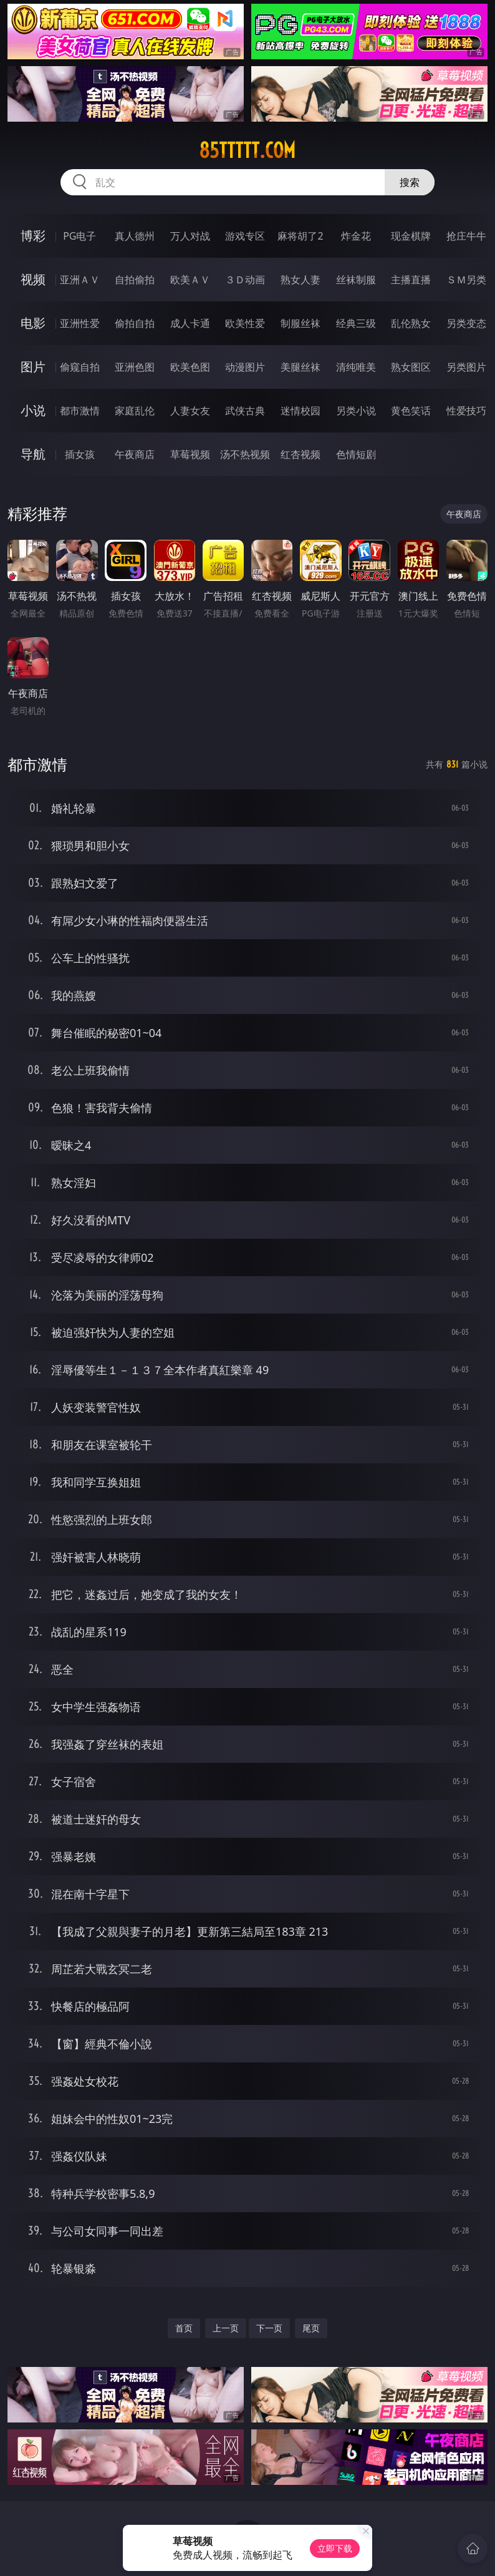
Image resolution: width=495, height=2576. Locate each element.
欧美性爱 (245, 323)
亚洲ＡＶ (80, 279)
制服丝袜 (300, 323)
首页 (184, 2328)
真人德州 (135, 236)
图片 (33, 366)
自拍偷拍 (135, 279)
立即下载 (334, 2548)
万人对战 (190, 236)
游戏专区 (245, 236)
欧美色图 (190, 367)
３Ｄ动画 (245, 279)
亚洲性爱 (80, 323)
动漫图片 (245, 367)
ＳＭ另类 (466, 279)
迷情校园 (300, 410)
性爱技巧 (466, 410)
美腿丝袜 (300, 367)
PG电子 (79, 236)
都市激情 (80, 410)
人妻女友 (190, 410)
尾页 (311, 2328)
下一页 (269, 2328)
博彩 (33, 235)
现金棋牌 (411, 236)
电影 (33, 323)
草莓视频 (190, 454)
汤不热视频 (245, 454)
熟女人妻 (300, 279)
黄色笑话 (411, 410)
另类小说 (356, 410)
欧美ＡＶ (190, 279)
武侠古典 (245, 410)
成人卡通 (190, 323)
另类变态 (466, 323)
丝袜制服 (356, 279)
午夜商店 (135, 454)
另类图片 (466, 367)
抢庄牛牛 (466, 236)
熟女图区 (411, 367)
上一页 (226, 2328)
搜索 (410, 182)
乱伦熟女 (411, 323)
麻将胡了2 (300, 236)
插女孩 (80, 454)
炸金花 (356, 236)
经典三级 (356, 323)
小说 (33, 410)
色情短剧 (356, 454)
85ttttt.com (247, 150)
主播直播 (411, 279)
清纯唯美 (356, 367)
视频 (33, 279)
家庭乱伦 (135, 410)
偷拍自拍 (135, 323)
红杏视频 (300, 454)
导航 (33, 454)
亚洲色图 (135, 367)
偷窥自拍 (80, 367)
